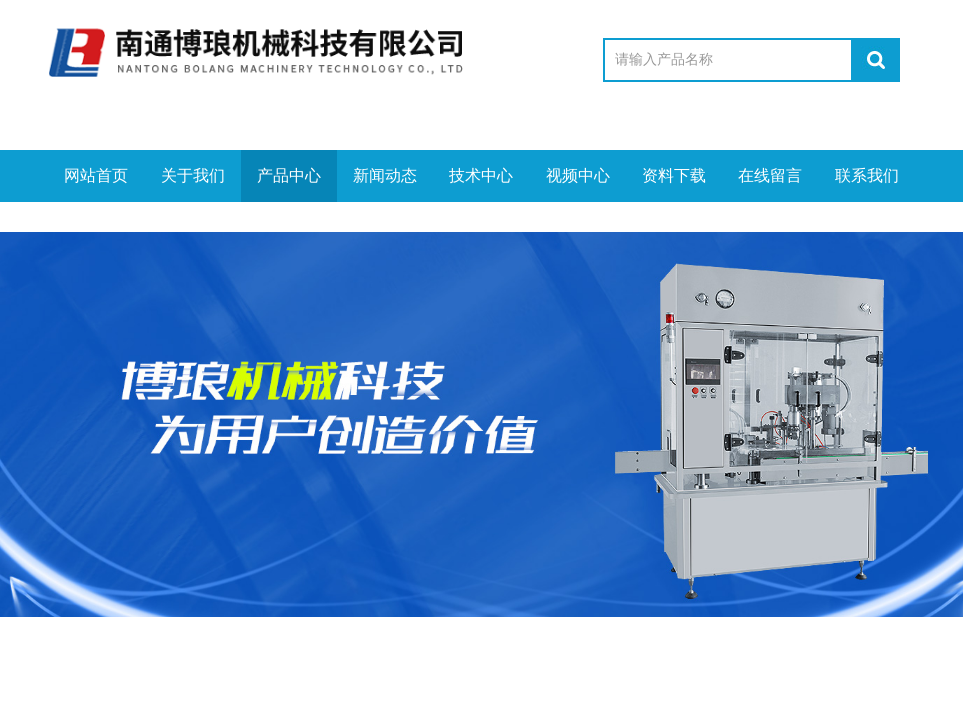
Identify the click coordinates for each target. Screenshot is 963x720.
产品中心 (289, 175)
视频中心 (578, 175)
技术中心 (481, 175)
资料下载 (674, 175)
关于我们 (193, 175)
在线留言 (770, 175)
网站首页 (96, 175)
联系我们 (867, 175)
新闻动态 (385, 175)
